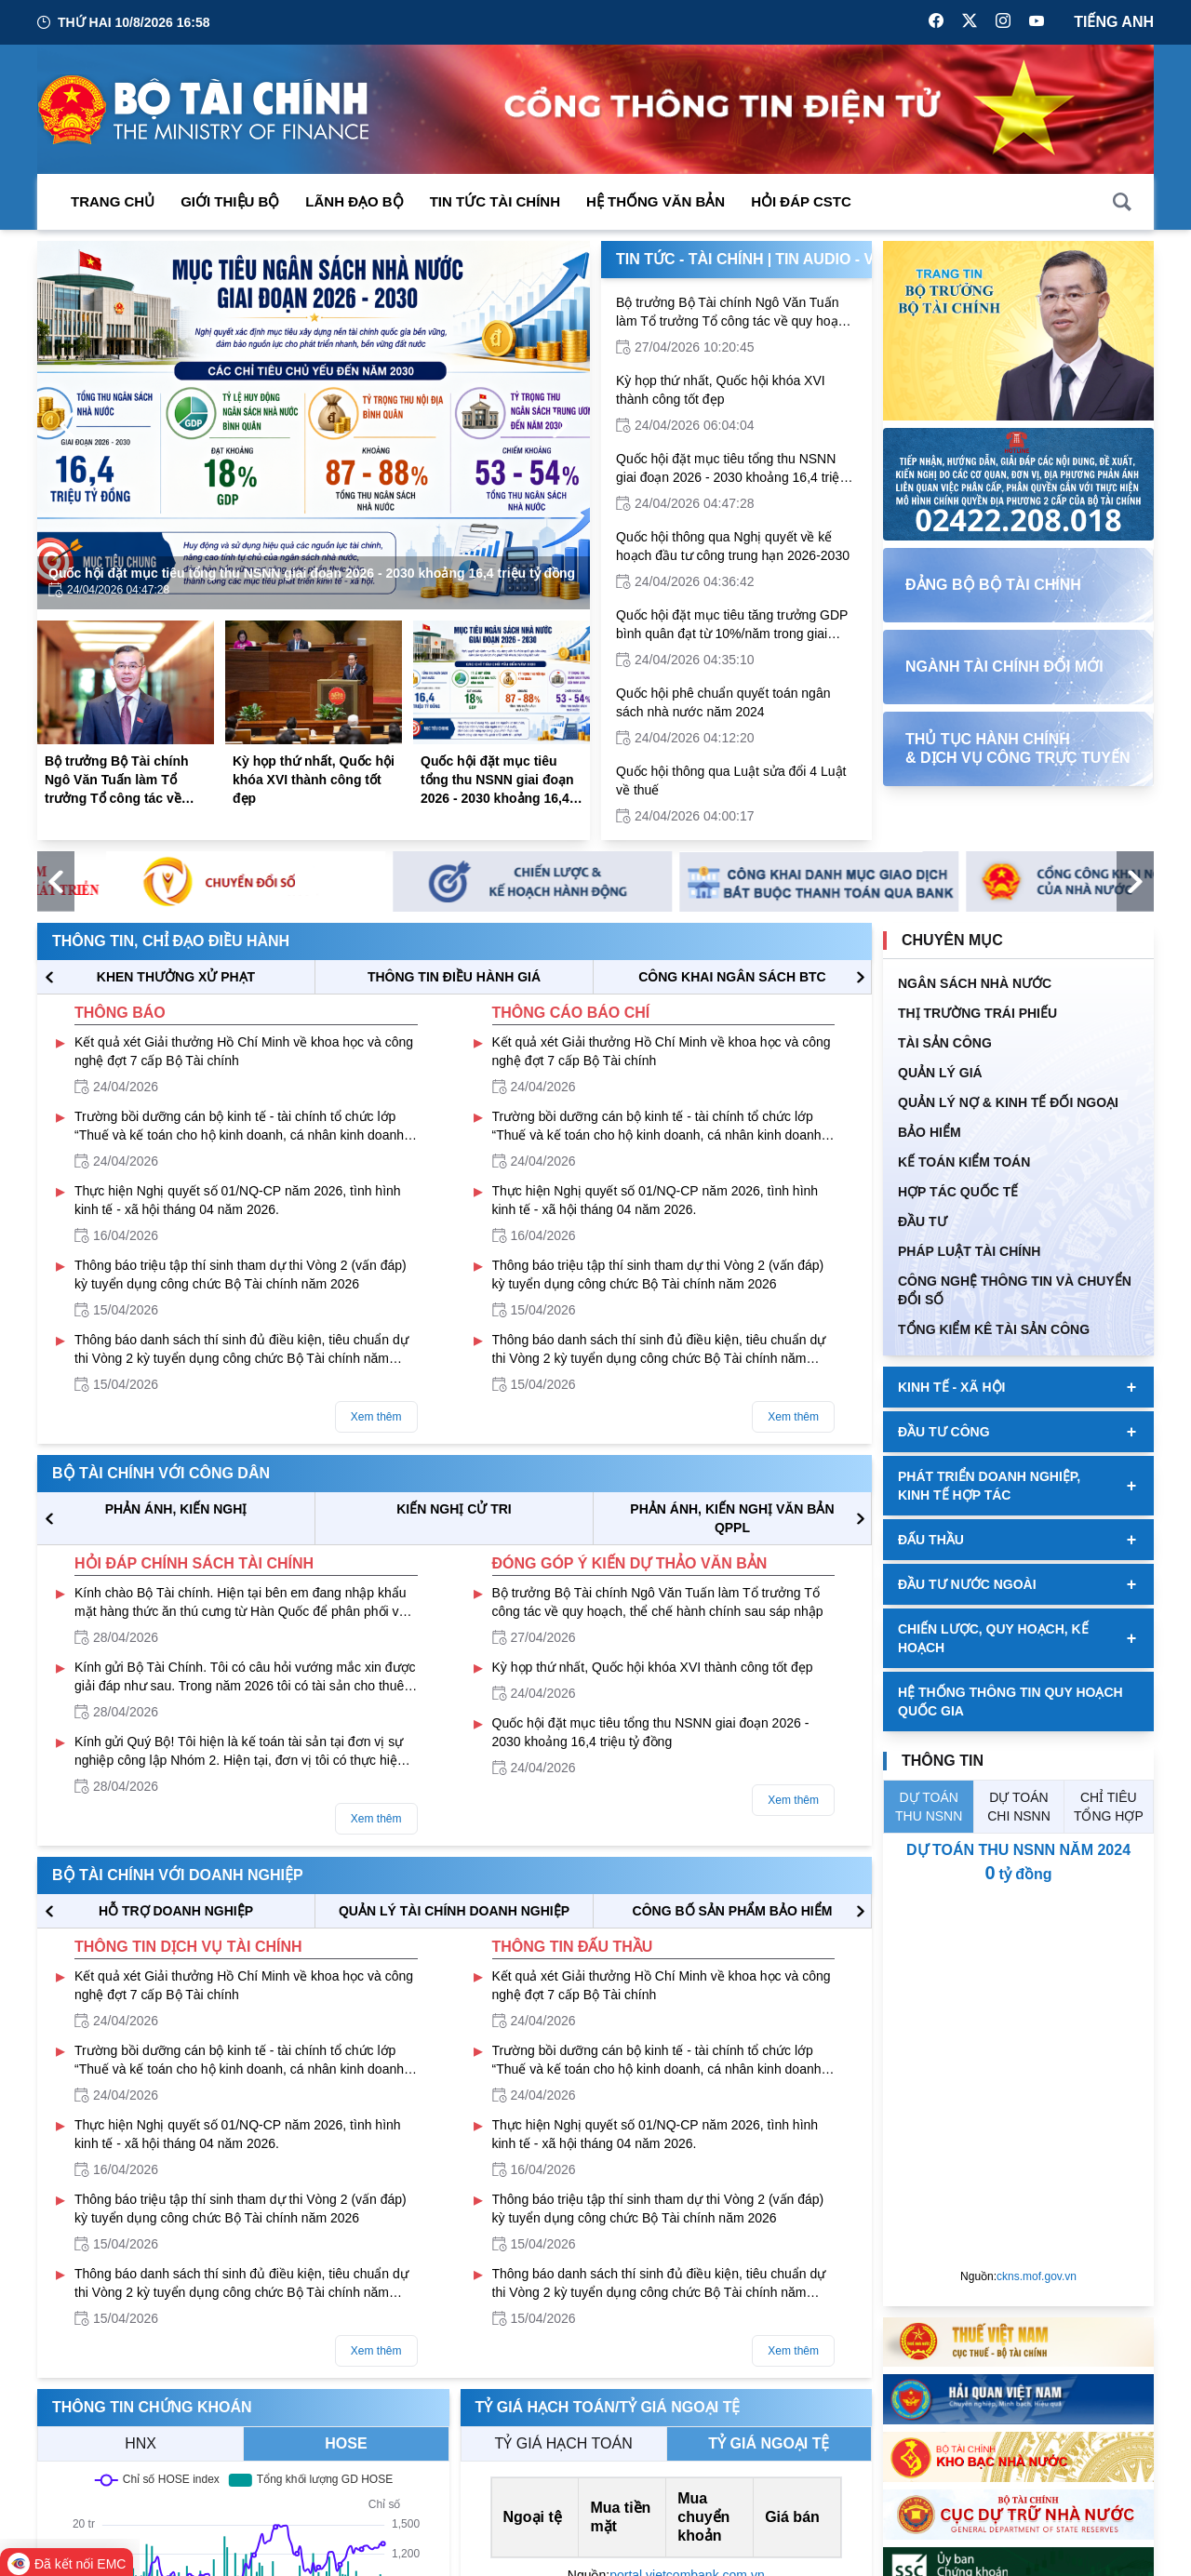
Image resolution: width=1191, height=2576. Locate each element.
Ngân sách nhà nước (974, 983)
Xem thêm (376, 1416)
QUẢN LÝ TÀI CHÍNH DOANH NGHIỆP (454, 1910)
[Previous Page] (67, 425)
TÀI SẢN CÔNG (945, 1042)
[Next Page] (560, 425)
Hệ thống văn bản (655, 201)
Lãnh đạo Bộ (354, 201)
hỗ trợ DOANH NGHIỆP (176, 1910)
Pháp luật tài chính (969, 1251)
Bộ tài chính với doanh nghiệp (177, 1875)
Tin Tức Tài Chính (495, 201)
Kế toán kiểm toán (964, 1162)
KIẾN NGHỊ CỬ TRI (454, 1509)
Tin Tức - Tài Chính (690, 259)
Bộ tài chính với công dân (161, 1473)
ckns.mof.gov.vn (1037, 2276)
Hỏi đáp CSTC (801, 201)
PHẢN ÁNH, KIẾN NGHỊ (176, 1509)
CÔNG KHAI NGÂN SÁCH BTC (731, 976)
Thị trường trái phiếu (977, 1013)
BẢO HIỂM (929, 1132)
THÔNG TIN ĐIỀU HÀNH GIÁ (454, 976)
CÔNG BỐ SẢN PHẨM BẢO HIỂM (733, 1910)
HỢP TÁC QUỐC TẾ (958, 1191)
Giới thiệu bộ (230, 201)
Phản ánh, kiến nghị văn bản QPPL (732, 1518)
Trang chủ (112, 201)
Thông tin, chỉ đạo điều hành (170, 941)
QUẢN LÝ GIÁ (940, 1072)
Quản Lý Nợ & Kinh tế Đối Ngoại (1008, 1102)
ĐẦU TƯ (922, 1221)
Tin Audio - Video (842, 259)
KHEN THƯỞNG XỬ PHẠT (176, 976)
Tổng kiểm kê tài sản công (994, 1329)
